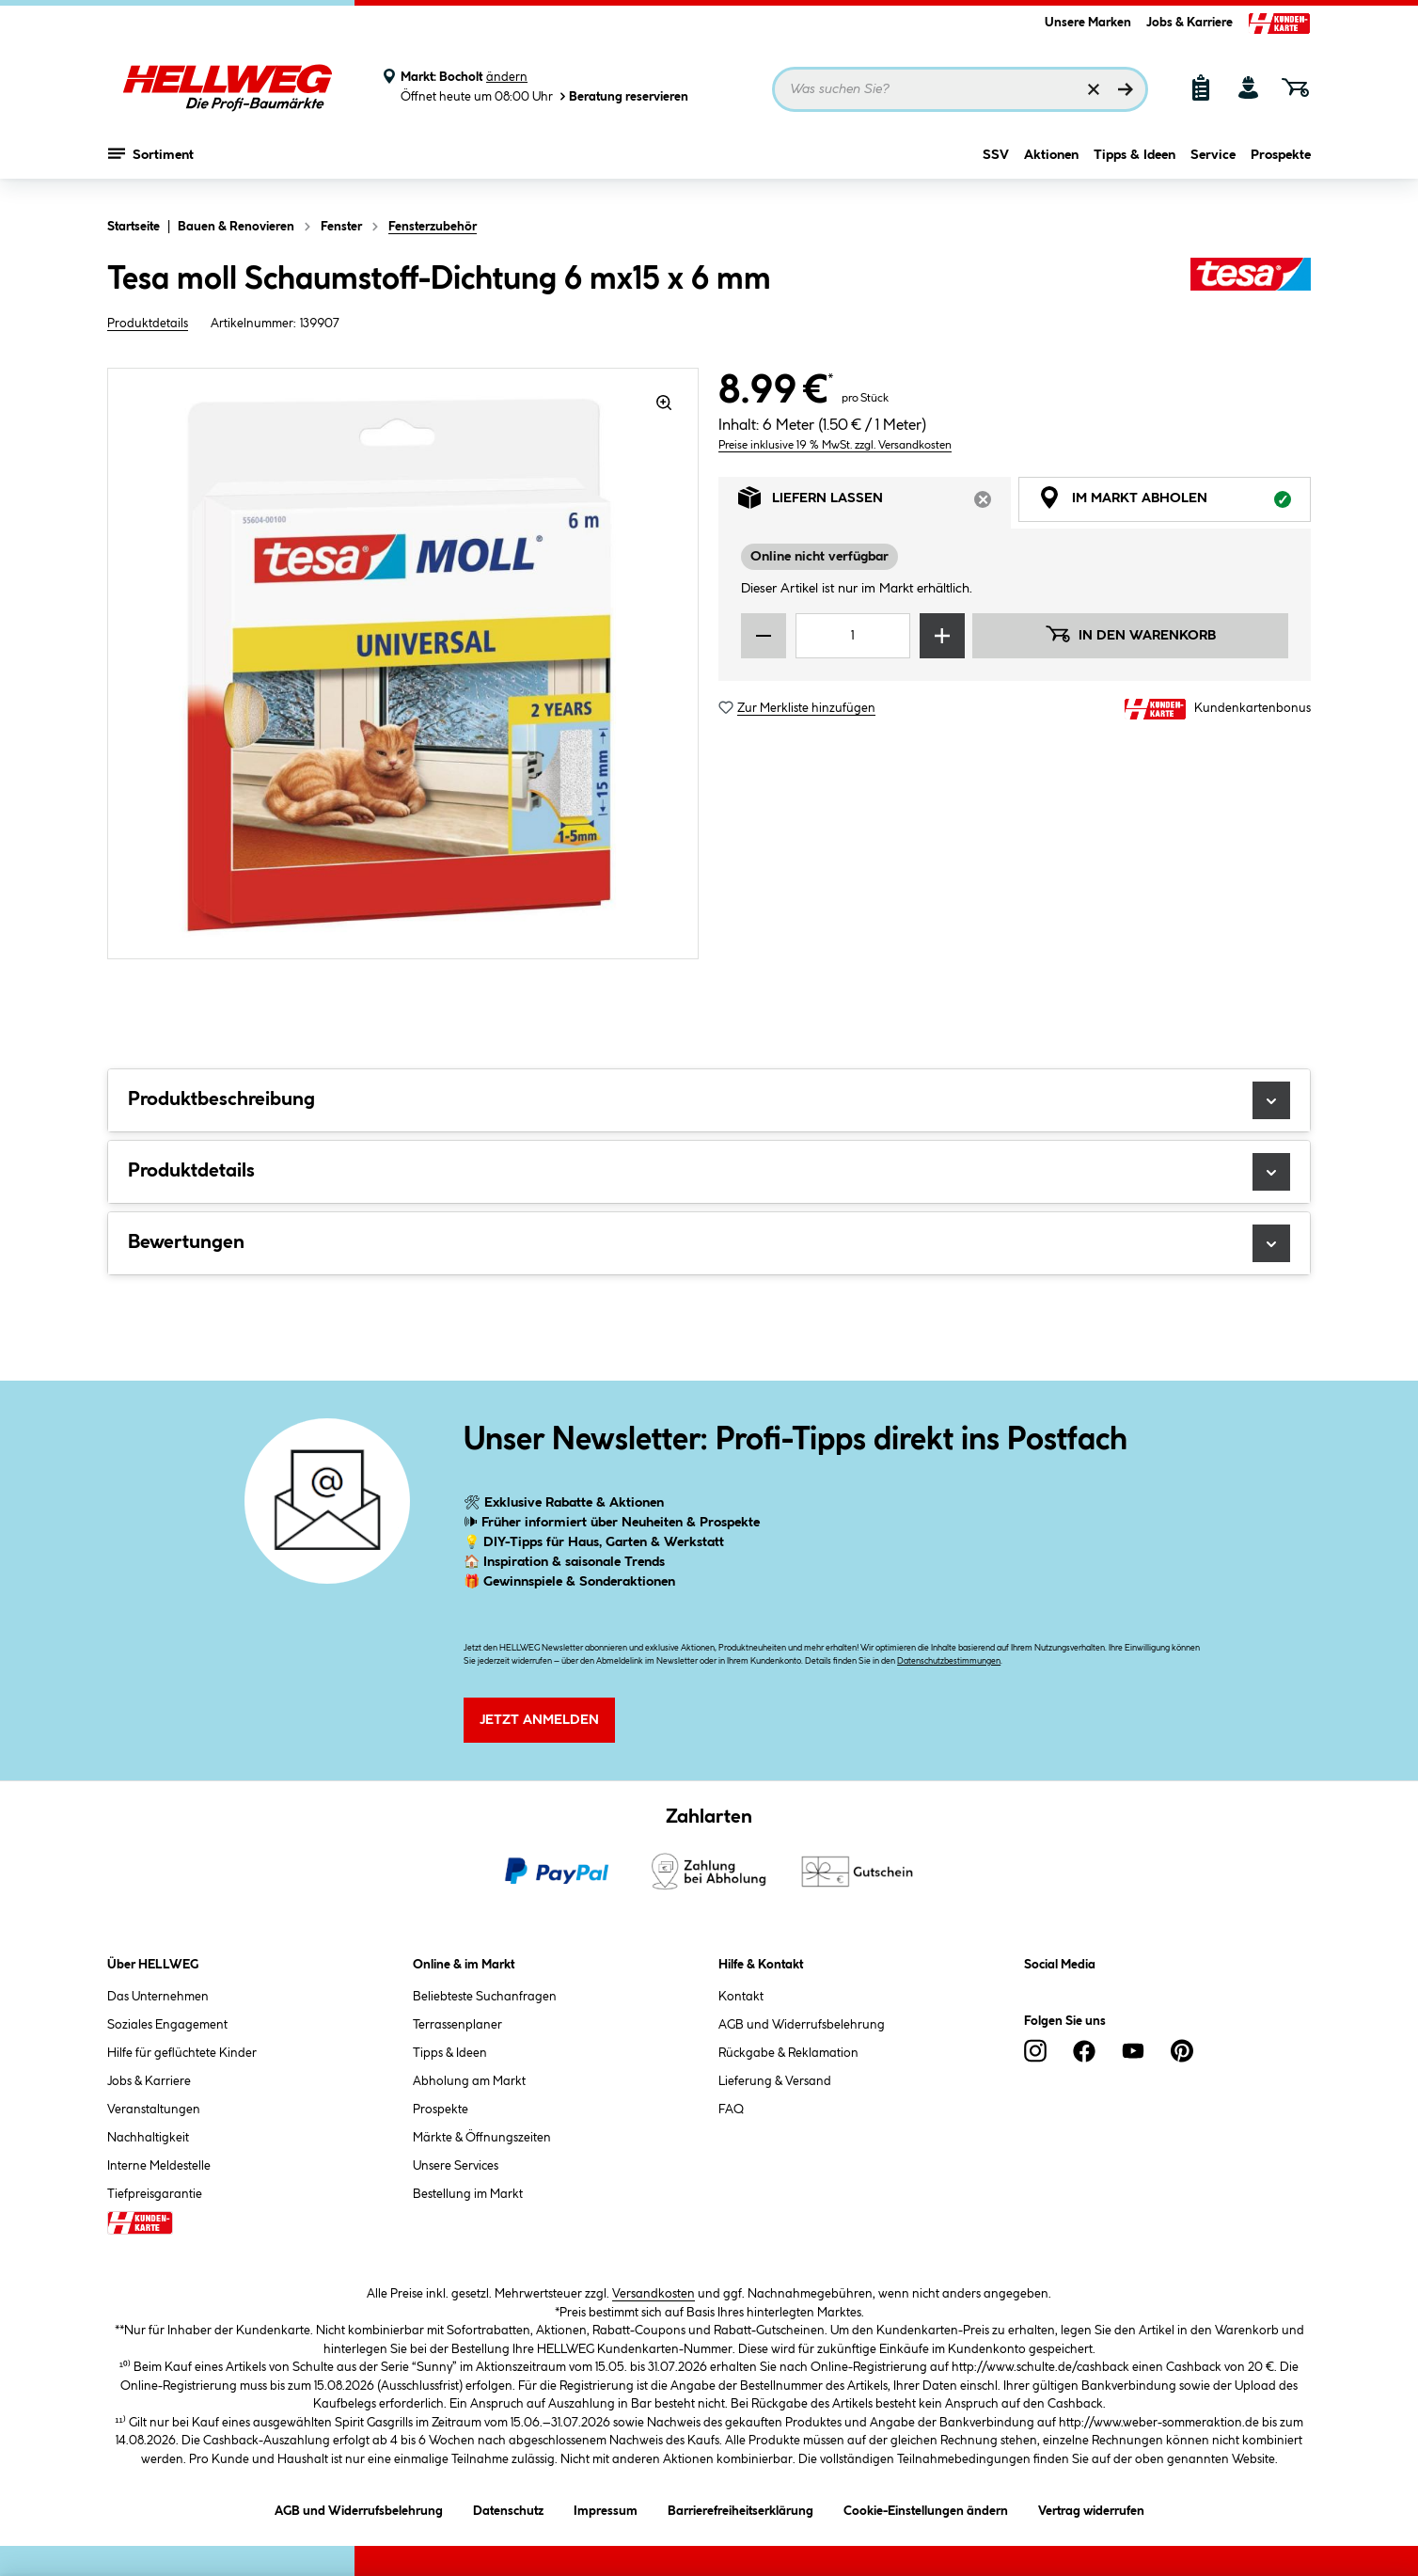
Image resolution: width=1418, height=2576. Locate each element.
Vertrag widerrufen (1091, 2511)
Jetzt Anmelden (539, 1720)
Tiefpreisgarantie (154, 2194)
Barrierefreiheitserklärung (740, 2508)
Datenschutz (508, 2508)
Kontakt (741, 1996)
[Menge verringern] (763, 635)
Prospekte (1281, 166)
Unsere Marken (1088, 22)
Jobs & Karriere (1189, 22)
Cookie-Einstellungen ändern (925, 2508)
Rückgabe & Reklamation (788, 2053)
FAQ (731, 2109)
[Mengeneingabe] (853, 635)
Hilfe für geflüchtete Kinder (182, 2053)
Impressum (606, 2508)
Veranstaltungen (153, 2109)
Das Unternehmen (158, 1996)
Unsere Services (455, 2166)
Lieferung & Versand (774, 2081)
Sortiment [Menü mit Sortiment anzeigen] (151, 164)
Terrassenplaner (457, 2025)
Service (1213, 166)
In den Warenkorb (1130, 634)
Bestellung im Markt (468, 2194)
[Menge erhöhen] (942, 635)
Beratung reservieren (622, 96)
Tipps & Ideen (1134, 166)
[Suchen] (1125, 89)
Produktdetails (147, 323)
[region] (403, 663)
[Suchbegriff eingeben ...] (960, 89)
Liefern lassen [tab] (874, 502)
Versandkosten (653, 2293)
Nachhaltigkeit (148, 2137)
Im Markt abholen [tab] (1174, 502)
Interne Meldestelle (159, 2166)
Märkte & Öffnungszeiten (482, 2137)
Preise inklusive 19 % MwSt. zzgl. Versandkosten (835, 445)
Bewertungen (709, 1243)
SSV (996, 166)
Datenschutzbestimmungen (948, 1661)
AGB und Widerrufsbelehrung (801, 2025)
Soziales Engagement (167, 2025)
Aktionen (1051, 166)
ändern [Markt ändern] (507, 77)
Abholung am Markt (469, 2081)
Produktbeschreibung (709, 1100)
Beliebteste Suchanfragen (485, 1996)
